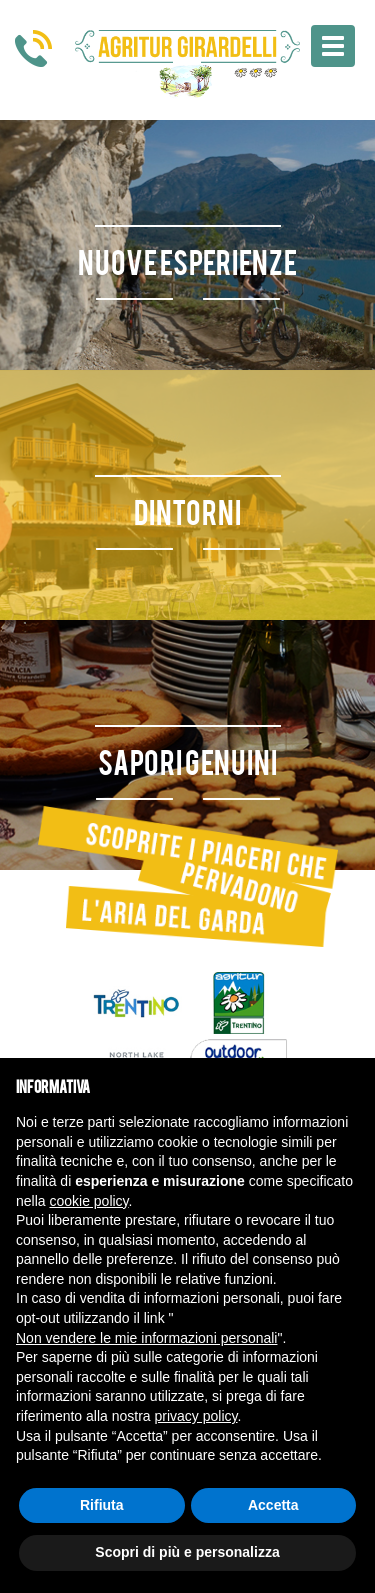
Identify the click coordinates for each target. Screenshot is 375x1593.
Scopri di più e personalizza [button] (187, 1552)
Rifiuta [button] (102, 1505)
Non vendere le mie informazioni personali (146, 1338)
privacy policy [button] (196, 1416)
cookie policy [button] (88, 1201)
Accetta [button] (273, 1505)
